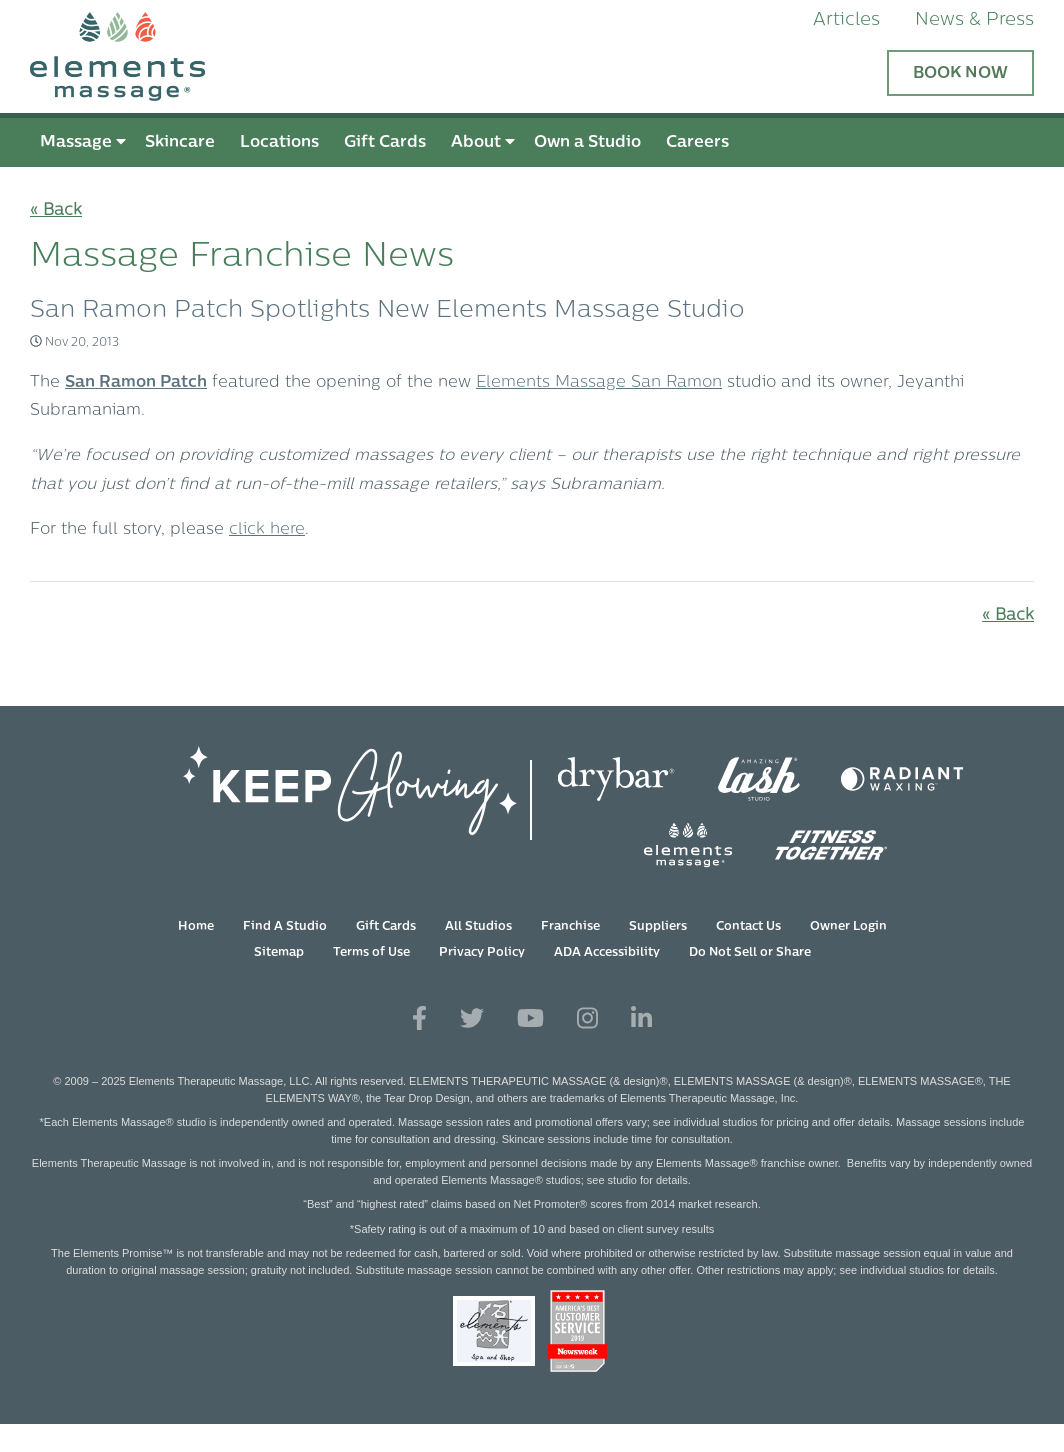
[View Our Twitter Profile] (472, 1019)
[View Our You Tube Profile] (530, 1019)
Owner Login (848, 927)
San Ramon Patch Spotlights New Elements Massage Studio (387, 311)
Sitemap (279, 953)
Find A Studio (285, 927)
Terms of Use (371, 953)
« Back (56, 211)
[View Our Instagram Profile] (587, 1019)
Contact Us (748, 927)
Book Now (960, 74)
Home (196, 927)
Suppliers (658, 927)
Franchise (570, 927)
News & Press (974, 20)
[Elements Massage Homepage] (532, 56)
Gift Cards (386, 927)
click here (267, 530)
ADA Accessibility (607, 953)
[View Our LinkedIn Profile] (641, 1019)
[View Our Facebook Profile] (419, 1019)
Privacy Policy (482, 953)
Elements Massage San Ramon (599, 383)
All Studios (478, 927)
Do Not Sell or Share (750, 953)
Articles (846, 20)
